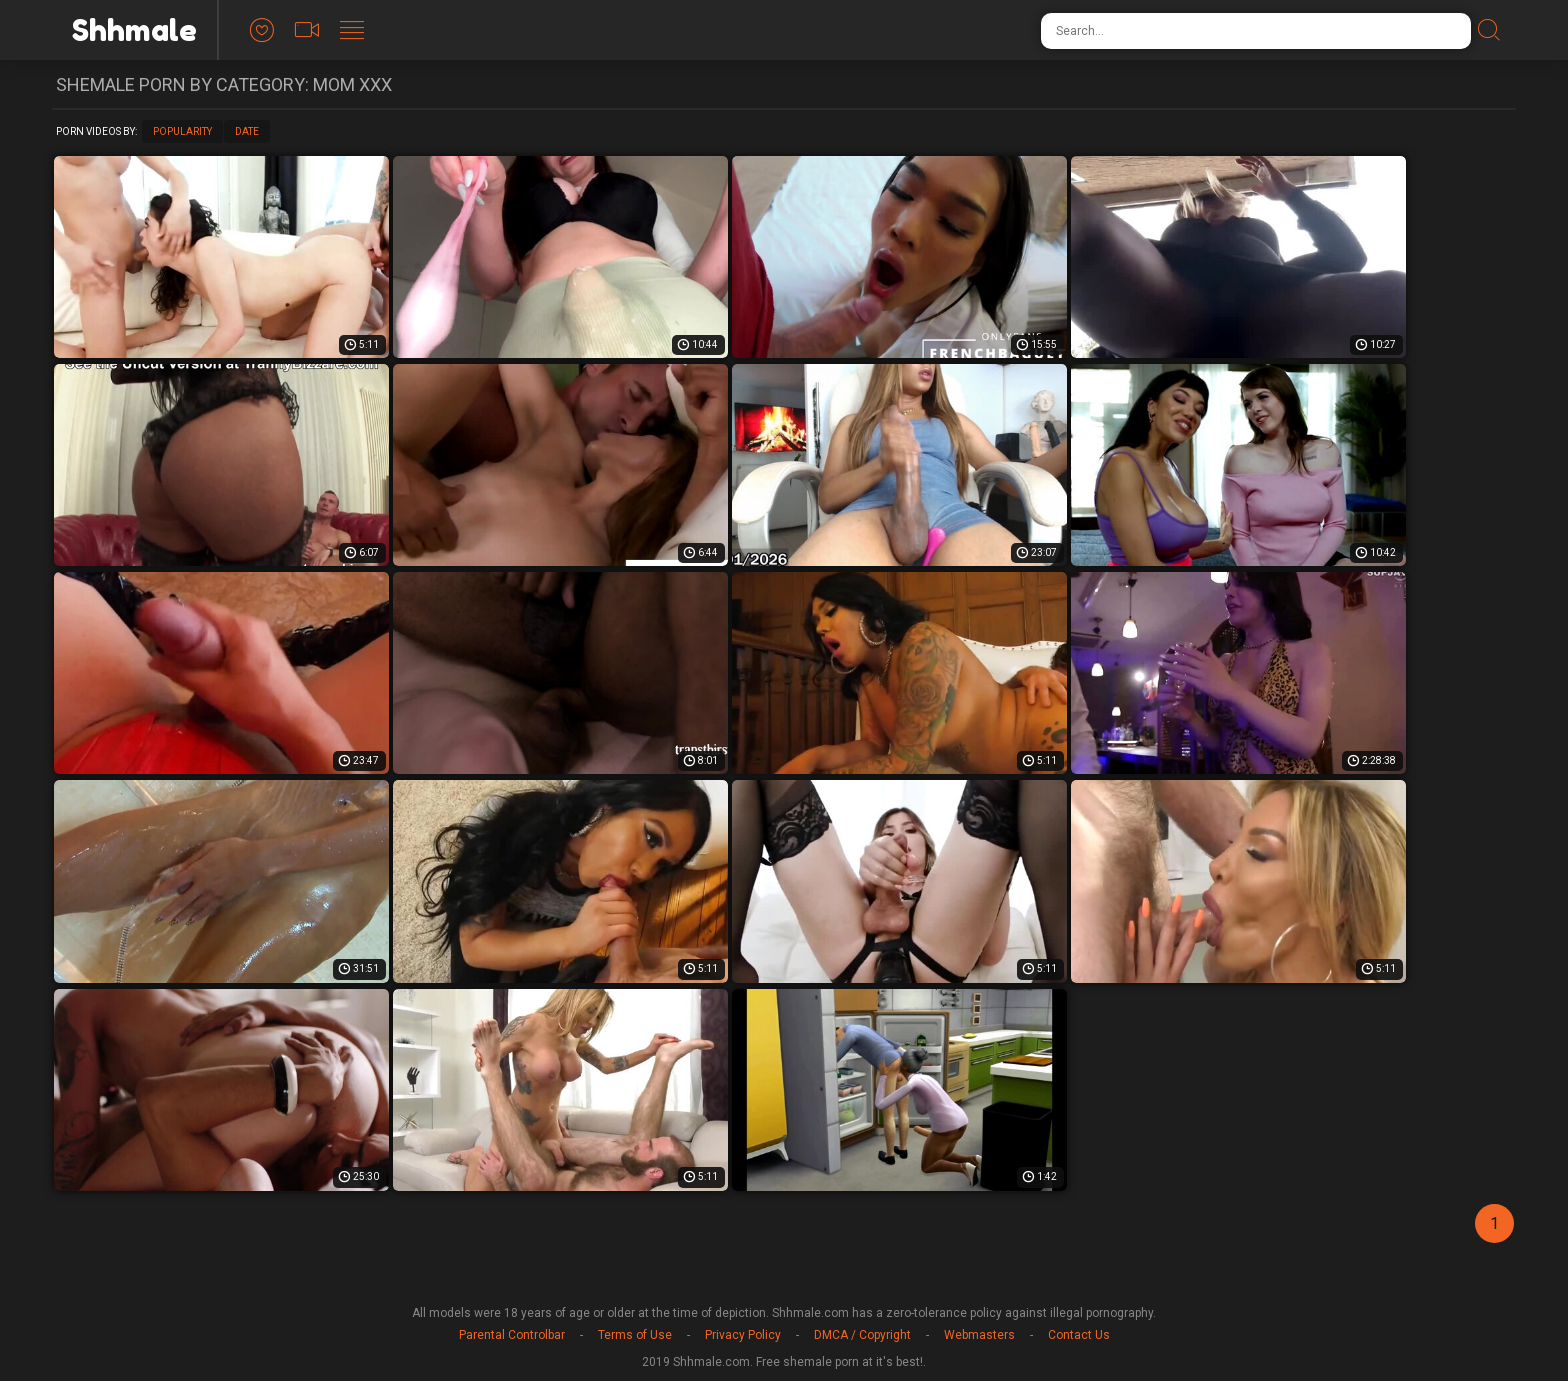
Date (247, 131)
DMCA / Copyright (862, 1335)
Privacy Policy (743, 1335)
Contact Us (1079, 1335)
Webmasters (979, 1335)
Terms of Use (635, 1335)
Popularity (182, 131)
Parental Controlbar (512, 1335)
